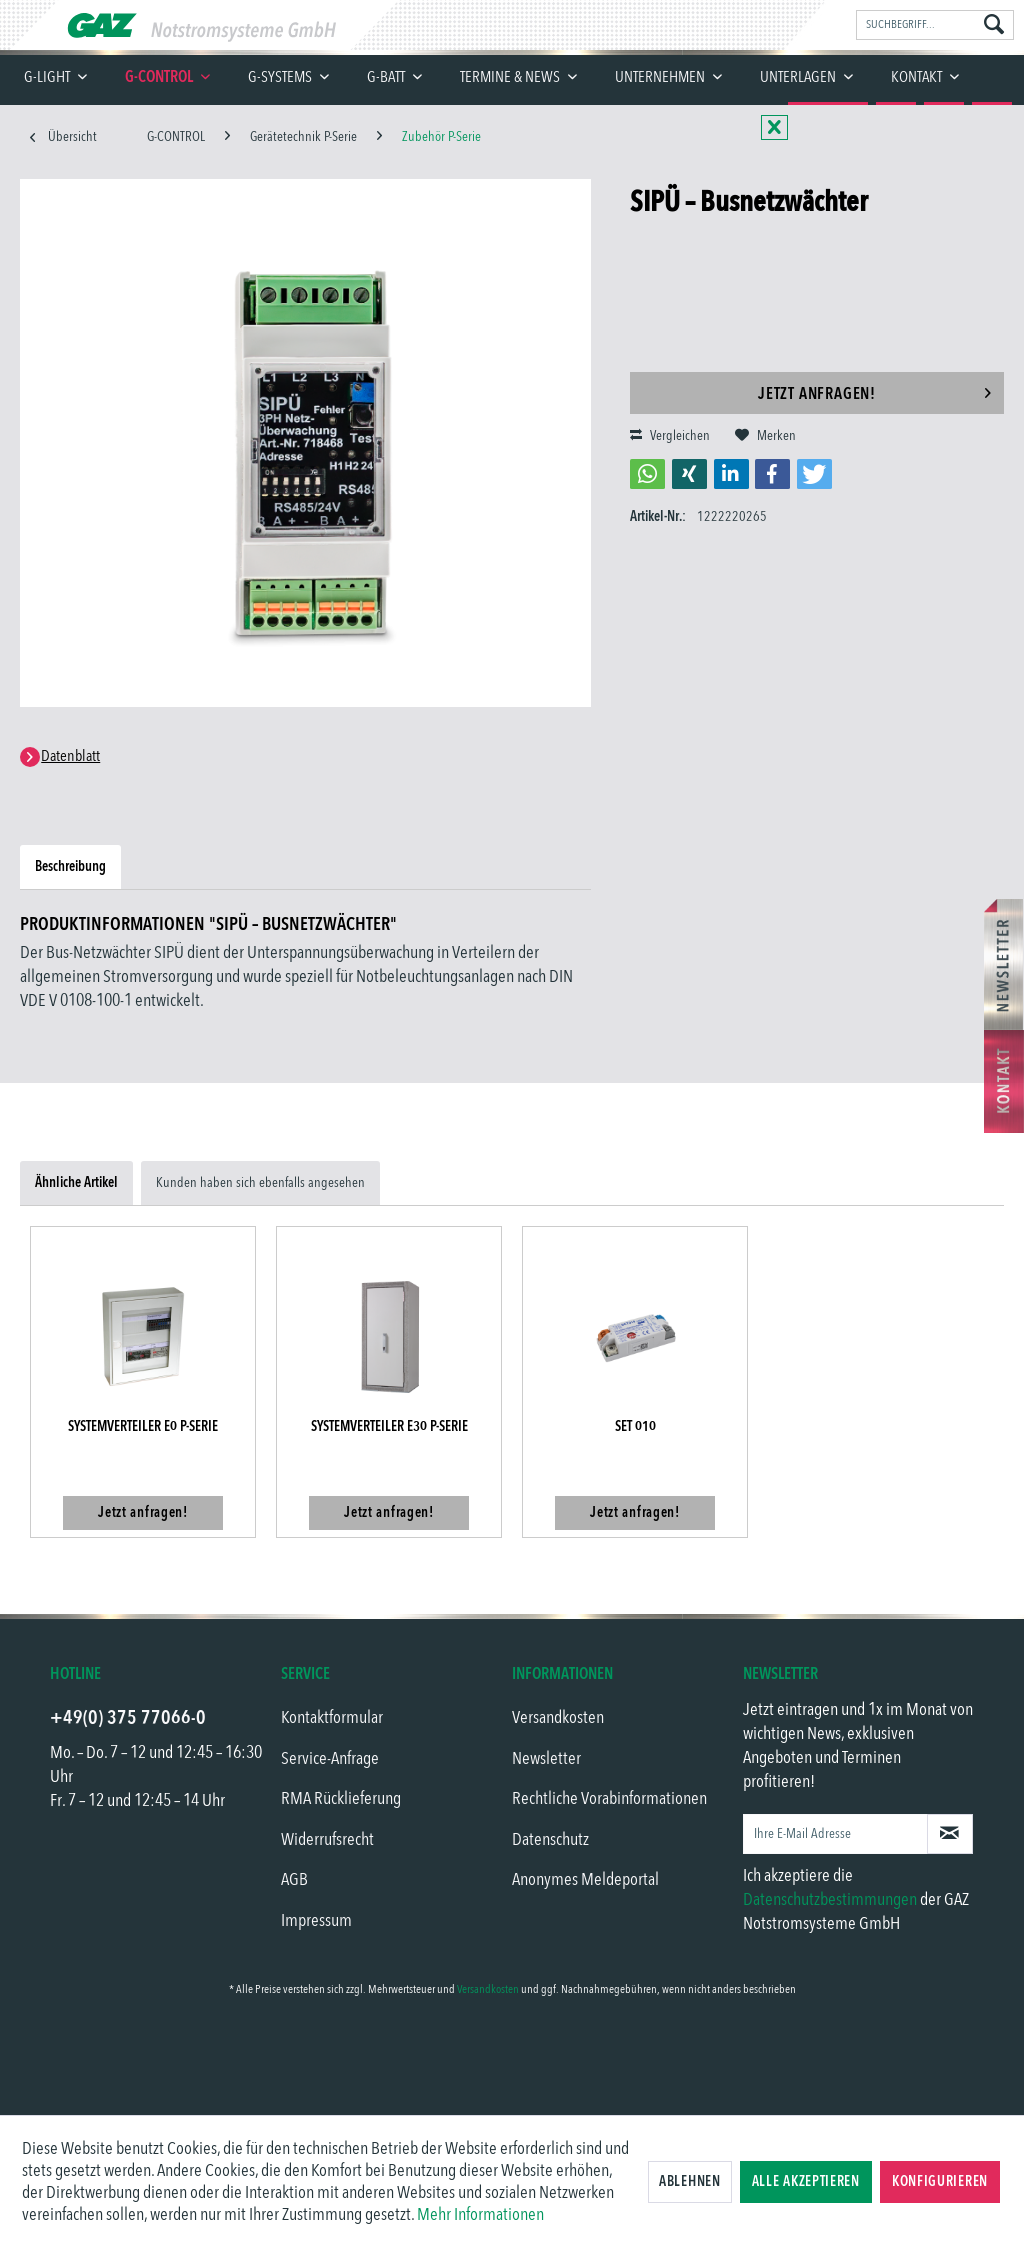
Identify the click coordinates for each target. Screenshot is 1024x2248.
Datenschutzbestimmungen (830, 1900)
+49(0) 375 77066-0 (128, 1718)
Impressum (316, 1921)
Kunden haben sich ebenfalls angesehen (260, 1183)
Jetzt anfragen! (875, 390)
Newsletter (546, 1759)
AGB (294, 1880)
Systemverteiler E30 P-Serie (389, 1427)
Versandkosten (558, 1718)
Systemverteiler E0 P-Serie (143, 1427)
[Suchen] (994, 26)
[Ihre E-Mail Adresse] (835, 1834)
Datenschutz (550, 1840)
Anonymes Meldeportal (585, 1880)
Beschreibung (70, 867)
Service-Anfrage (330, 1759)
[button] (647, 474)
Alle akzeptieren (806, 2182)
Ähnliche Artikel (76, 1183)
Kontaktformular (332, 1718)
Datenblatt (70, 757)
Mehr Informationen (480, 2215)
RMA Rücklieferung (341, 1799)
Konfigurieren (940, 2182)
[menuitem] (935, 25)
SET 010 (635, 1427)
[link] (512, 2058)
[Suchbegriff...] (935, 25)
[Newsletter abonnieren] (950, 1834)
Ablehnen (690, 2182)
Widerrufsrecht (327, 1840)
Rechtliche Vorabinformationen (609, 1799)
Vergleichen (670, 436)
